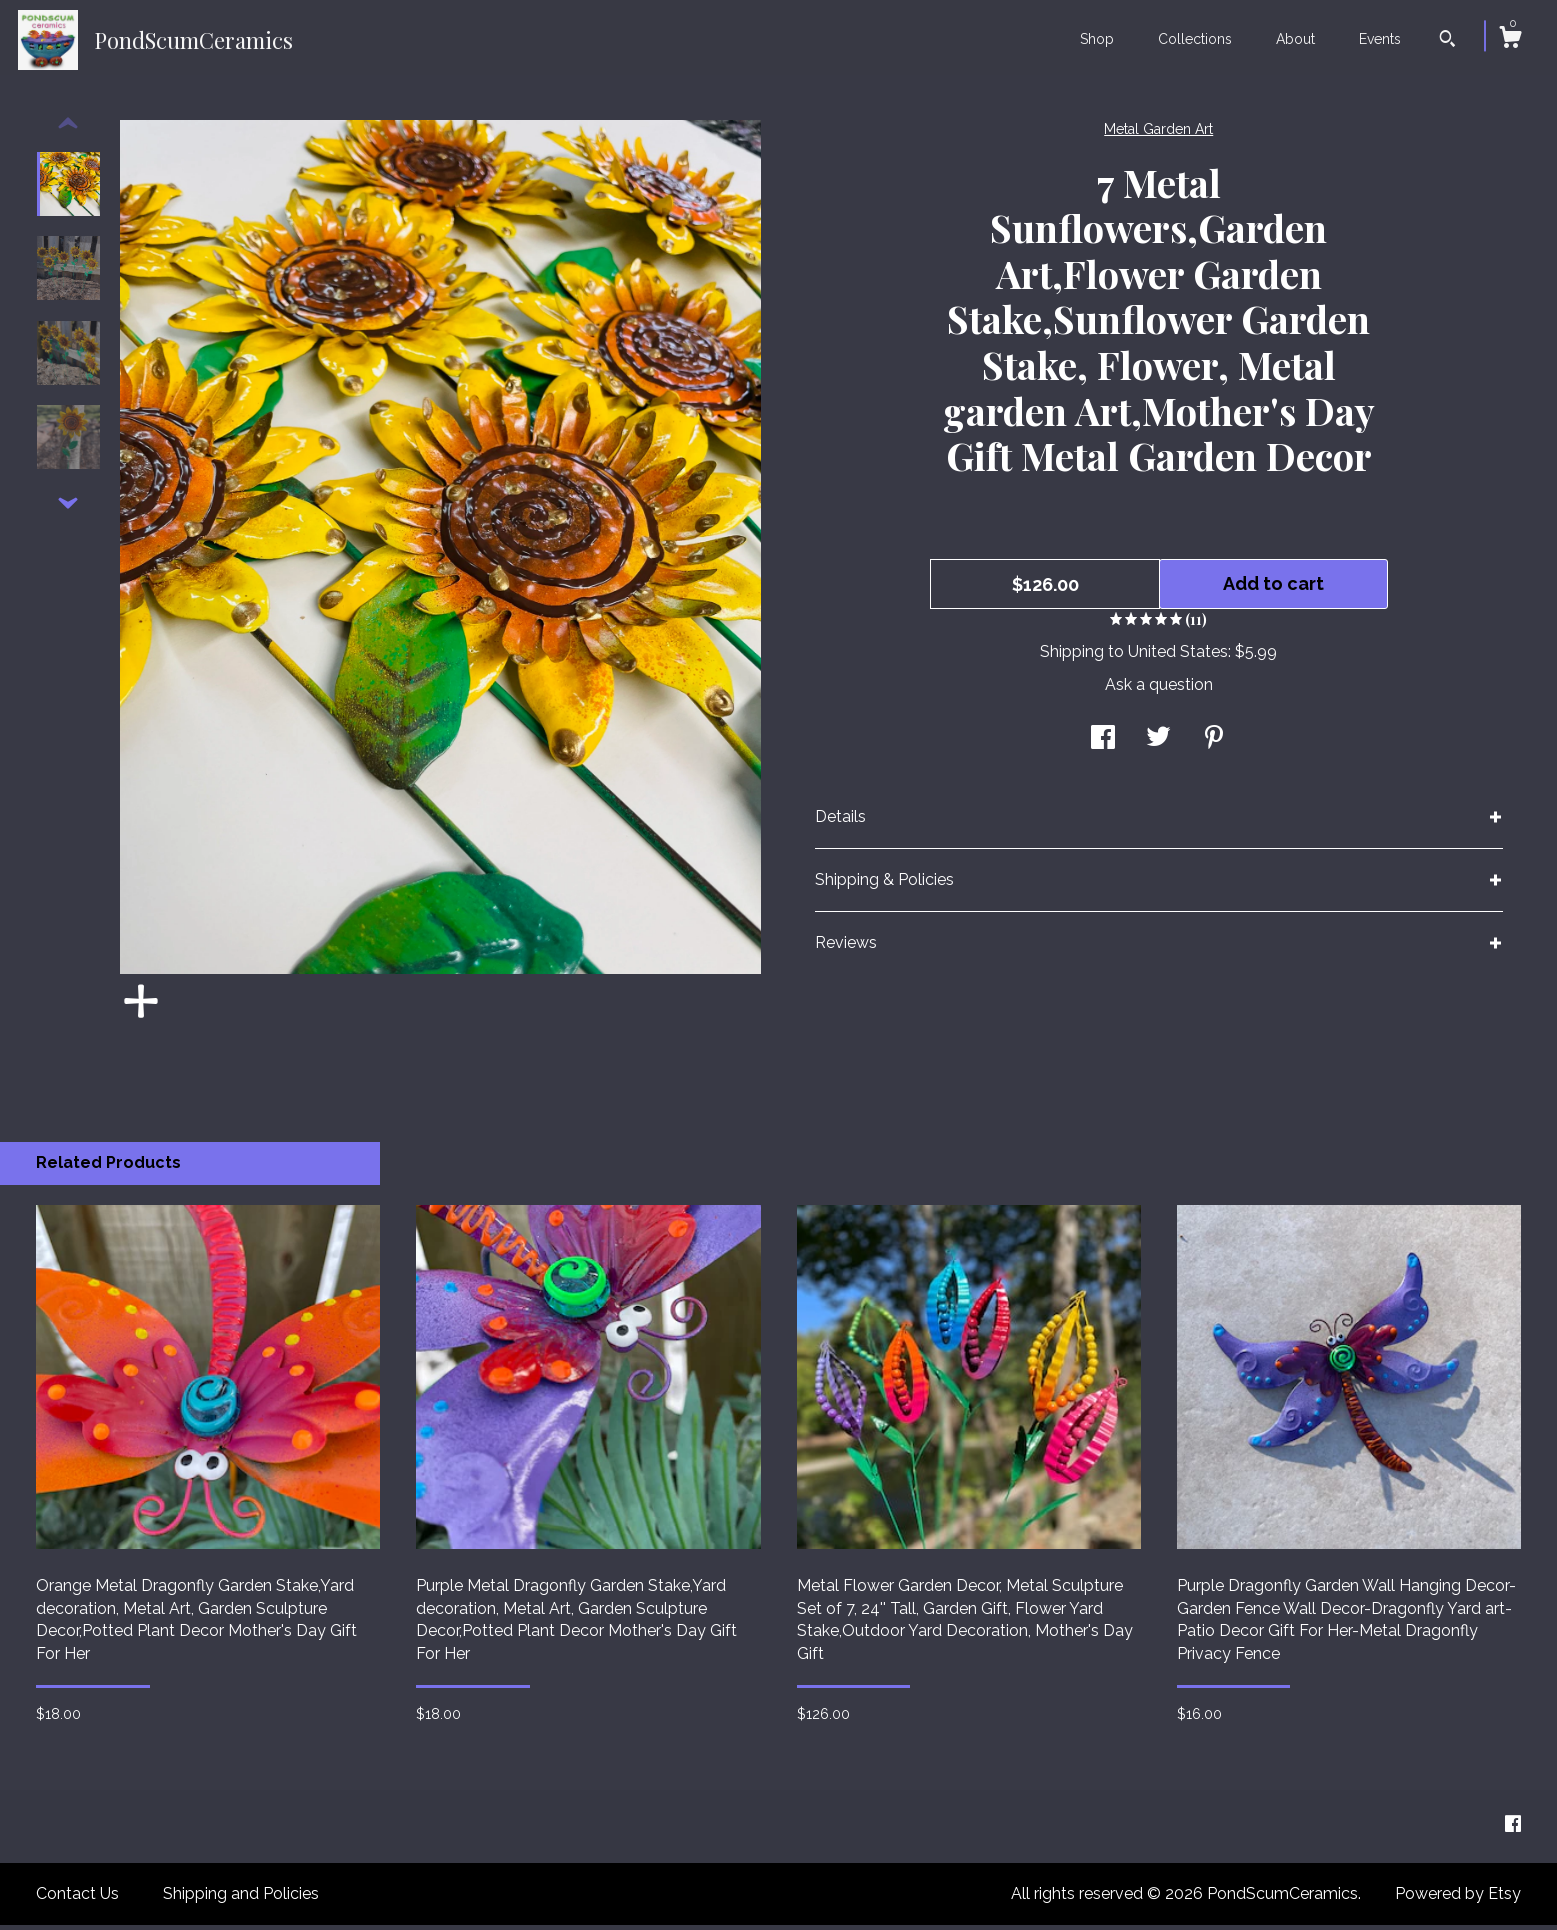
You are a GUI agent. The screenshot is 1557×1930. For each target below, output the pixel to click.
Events (1380, 39)
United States (1178, 656)
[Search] (1447, 41)
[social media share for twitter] (1158, 744)
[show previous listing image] (68, 129)
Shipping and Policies (241, 1898)
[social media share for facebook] (1103, 744)
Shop (1097, 39)
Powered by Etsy (1458, 1898)
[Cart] (1510, 40)
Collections (1195, 39)
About (1295, 39)
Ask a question (1159, 689)
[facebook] (1513, 1830)
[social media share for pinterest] (1214, 744)
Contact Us (77, 1898)
